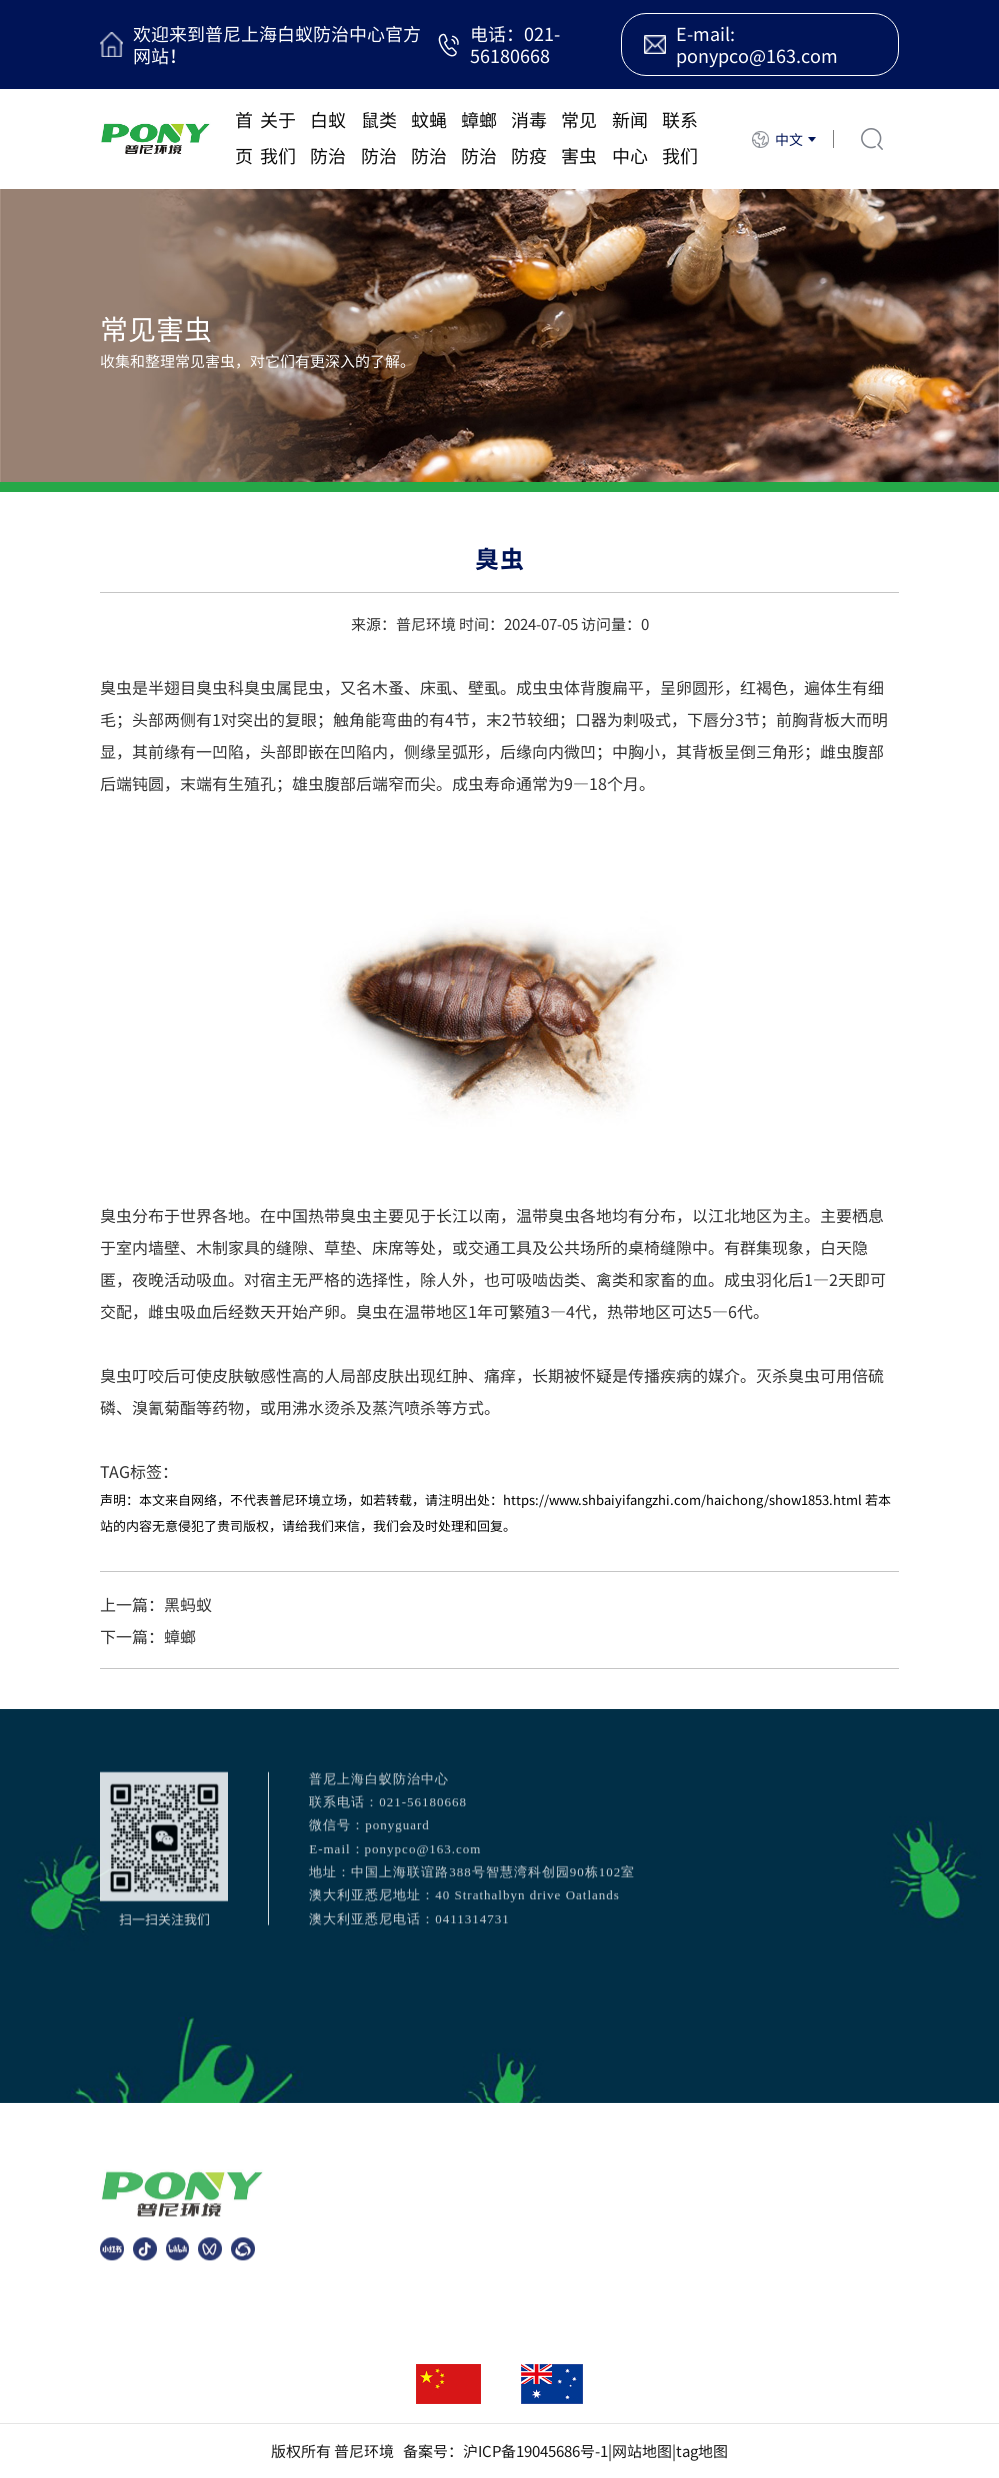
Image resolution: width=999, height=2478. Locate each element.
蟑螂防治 (479, 137)
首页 (244, 137)
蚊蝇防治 (429, 137)
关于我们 (278, 137)
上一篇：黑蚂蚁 (156, 1604)
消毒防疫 (529, 137)
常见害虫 (579, 137)
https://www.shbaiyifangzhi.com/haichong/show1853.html (682, 1499)
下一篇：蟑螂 (148, 1636)
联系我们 (680, 137)
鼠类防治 (379, 137)
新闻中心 (630, 137)
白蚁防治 (328, 137)
